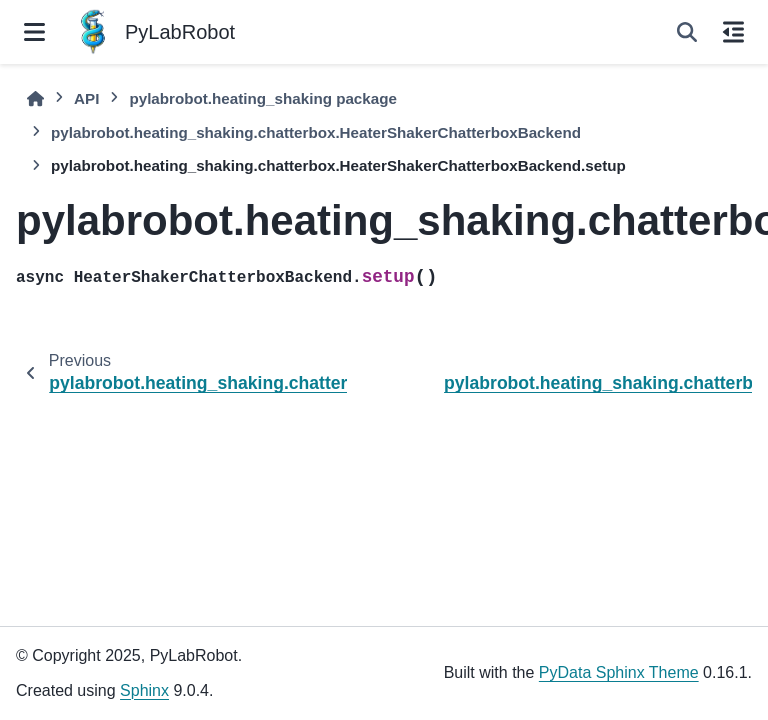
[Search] (687, 32)
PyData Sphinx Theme (619, 672)
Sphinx (144, 690)
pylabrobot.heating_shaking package (263, 98)
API (86, 98)
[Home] (35, 99)
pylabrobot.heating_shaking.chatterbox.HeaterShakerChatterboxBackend (316, 132)
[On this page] (733, 32)
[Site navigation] (34, 32)
